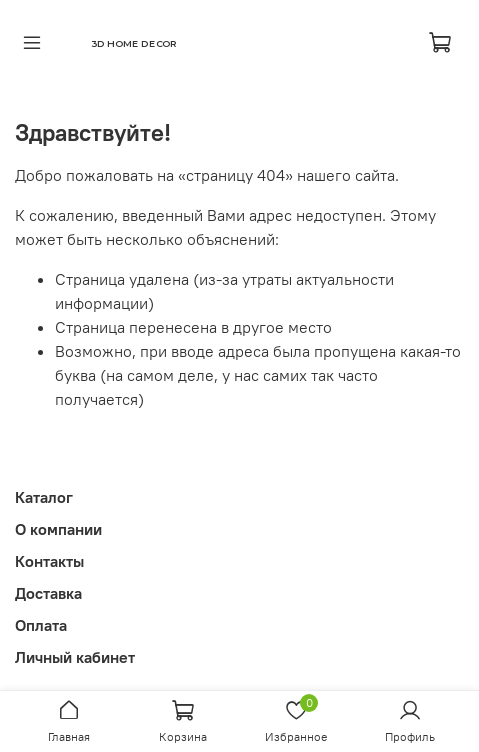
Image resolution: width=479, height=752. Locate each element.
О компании (58, 529)
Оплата (41, 625)
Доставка (48, 593)
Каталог (44, 497)
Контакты (49, 561)
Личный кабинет (75, 657)
